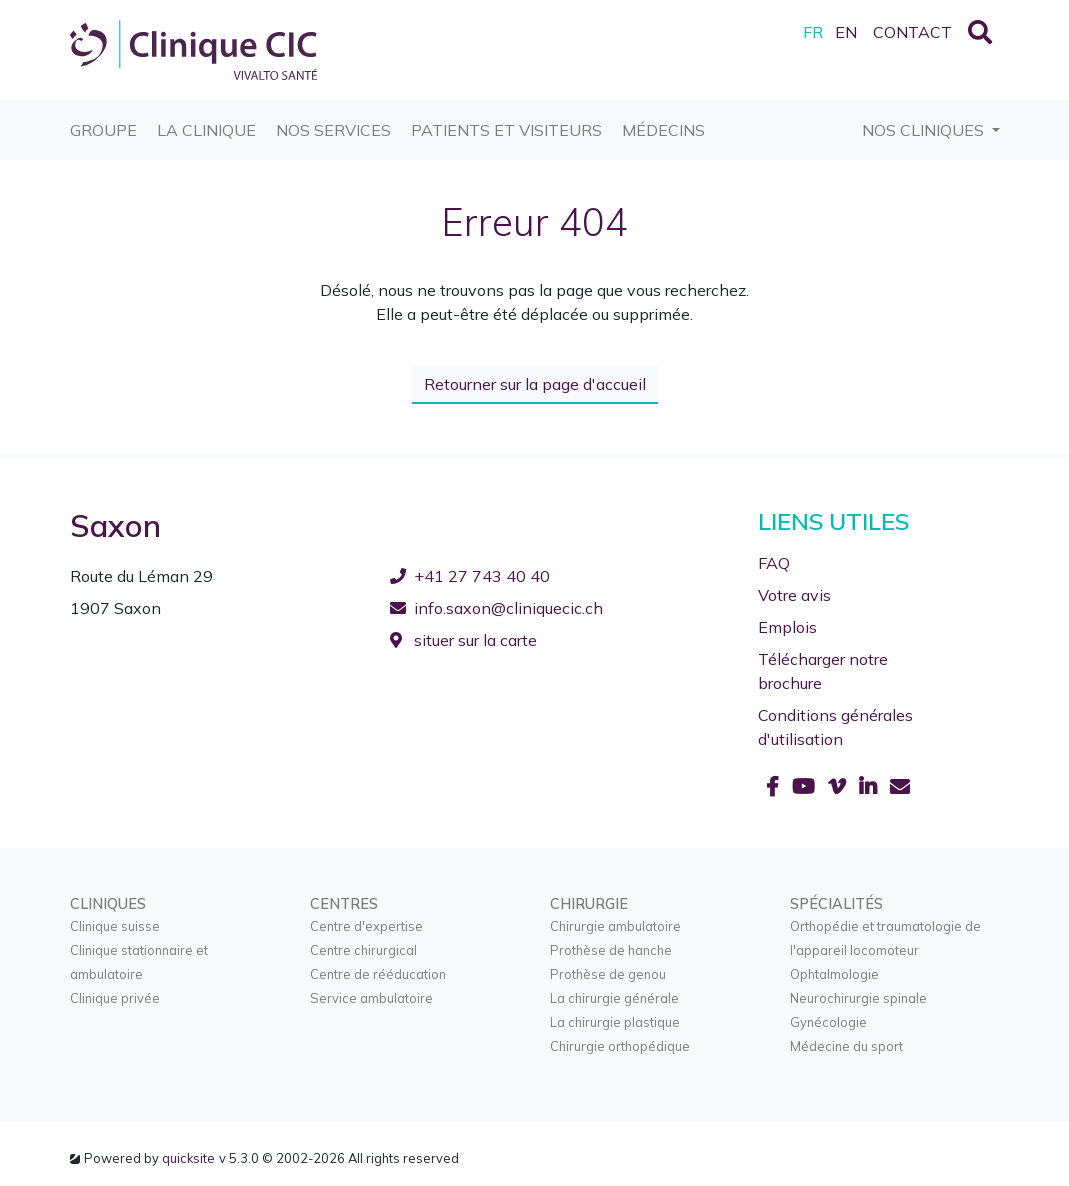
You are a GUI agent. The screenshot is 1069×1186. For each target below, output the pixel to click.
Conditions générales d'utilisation (835, 726)
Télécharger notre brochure (823, 670)
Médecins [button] (663, 120)
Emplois (787, 626)
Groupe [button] (103, 120)
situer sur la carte (463, 639)
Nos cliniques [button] (925, 130)
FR (813, 32)
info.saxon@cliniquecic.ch (496, 607)
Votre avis (794, 594)
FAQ (774, 562)
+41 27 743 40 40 (470, 575)
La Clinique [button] (206, 120)
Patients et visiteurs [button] (506, 120)
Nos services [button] (333, 120)
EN (846, 32)
